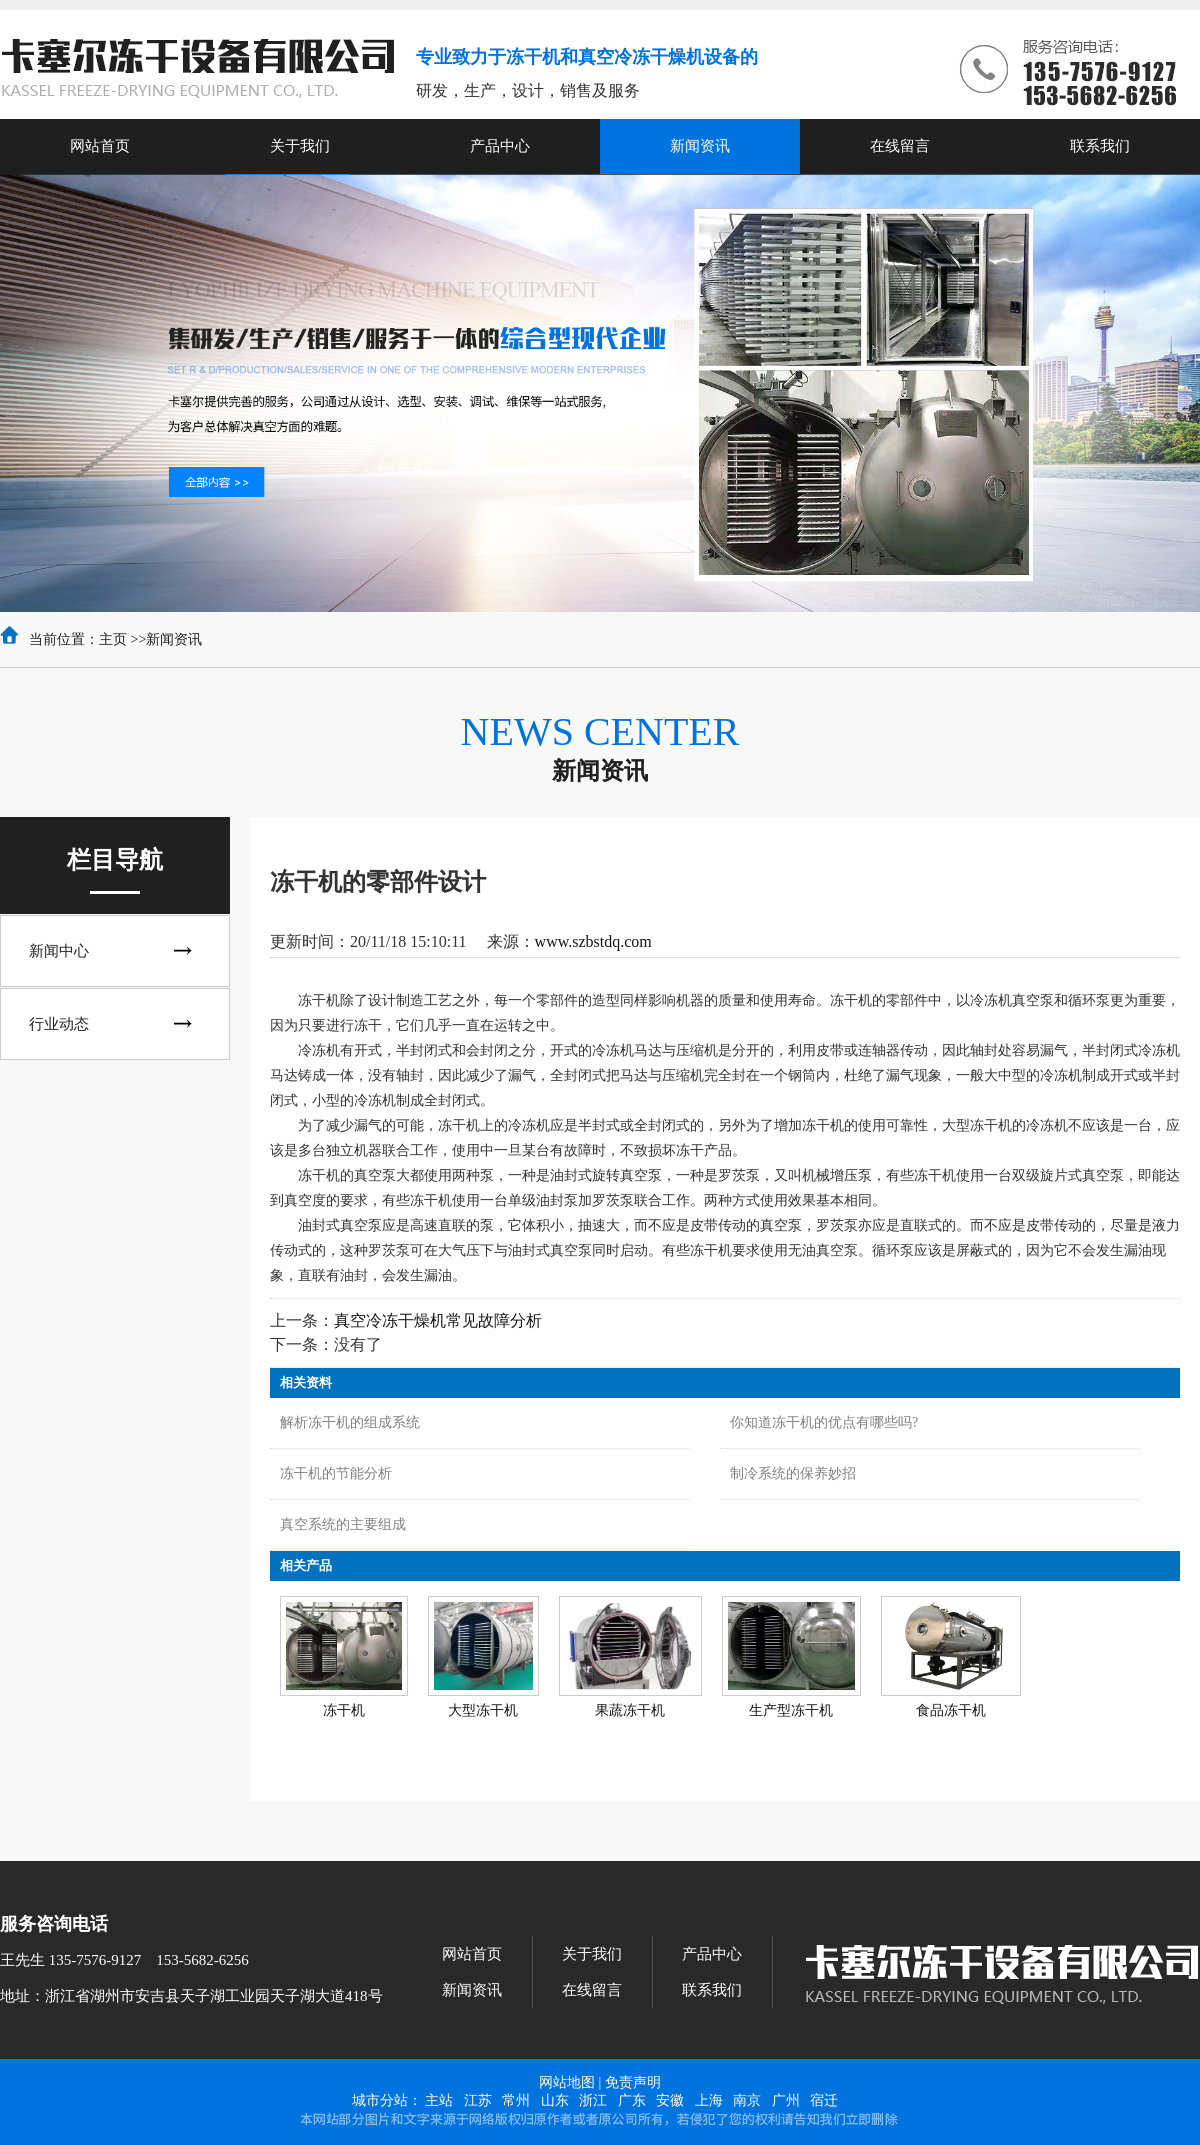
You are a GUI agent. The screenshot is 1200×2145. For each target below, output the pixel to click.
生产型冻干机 (791, 1710)
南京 (747, 2100)
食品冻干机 (951, 1710)
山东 (555, 2100)
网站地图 (567, 2082)
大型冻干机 (483, 1710)
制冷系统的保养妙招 (793, 1473)
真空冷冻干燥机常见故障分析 (438, 1320)
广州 (786, 2100)
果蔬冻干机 (630, 1710)
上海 (709, 2100)
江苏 (478, 2100)
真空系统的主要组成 (343, 1524)
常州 (516, 2100)
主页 (113, 639)
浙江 (593, 2100)
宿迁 (824, 2100)
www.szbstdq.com (593, 941)
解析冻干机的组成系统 (350, 1422)
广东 (632, 2100)
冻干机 (344, 1710)
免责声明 (633, 2082)
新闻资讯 (174, 639)
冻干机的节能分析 (336, 1473)
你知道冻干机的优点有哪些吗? (824, 1422)
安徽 (670, 2100)
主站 (439, 2100)
